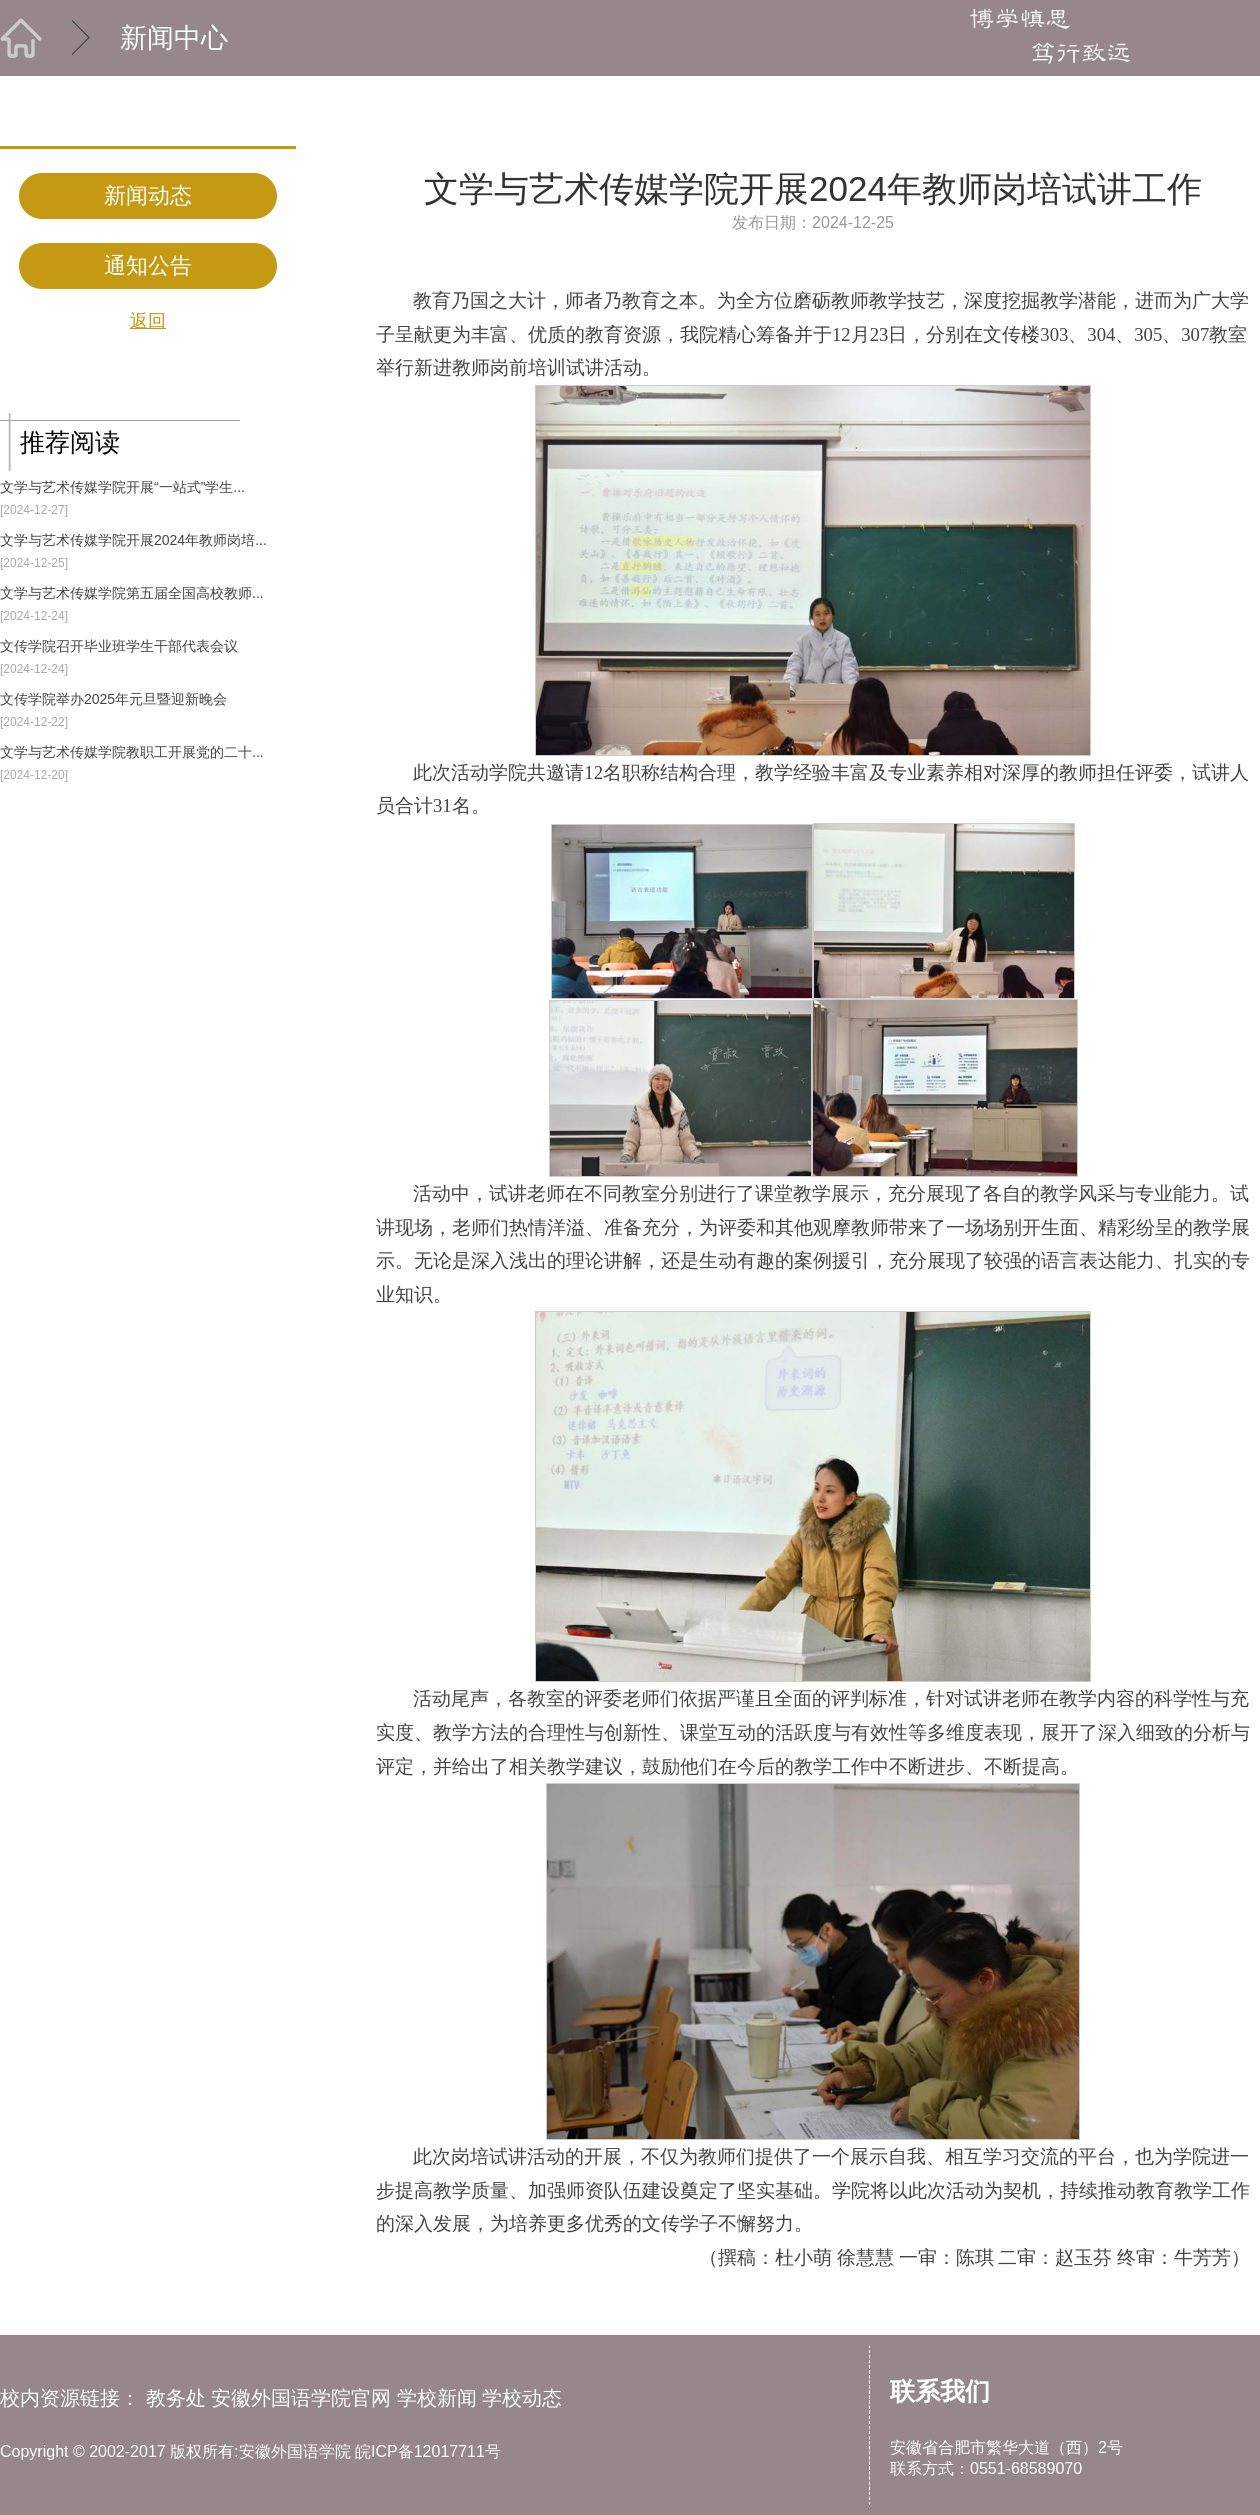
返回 (148, 321)
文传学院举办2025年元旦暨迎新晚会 (113, 699)
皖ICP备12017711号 (428, 2451)
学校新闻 (437, 2398)
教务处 (176, 2398)
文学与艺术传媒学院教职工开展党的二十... (132, 752)
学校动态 (522, 2398)
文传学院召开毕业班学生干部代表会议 (119, 646)
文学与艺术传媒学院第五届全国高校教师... (132, 593)
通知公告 (148, 265)
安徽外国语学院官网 (301, 2398)
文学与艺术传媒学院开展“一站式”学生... (122, 487)
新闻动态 (148, 195)
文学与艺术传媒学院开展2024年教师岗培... (133, 540)
